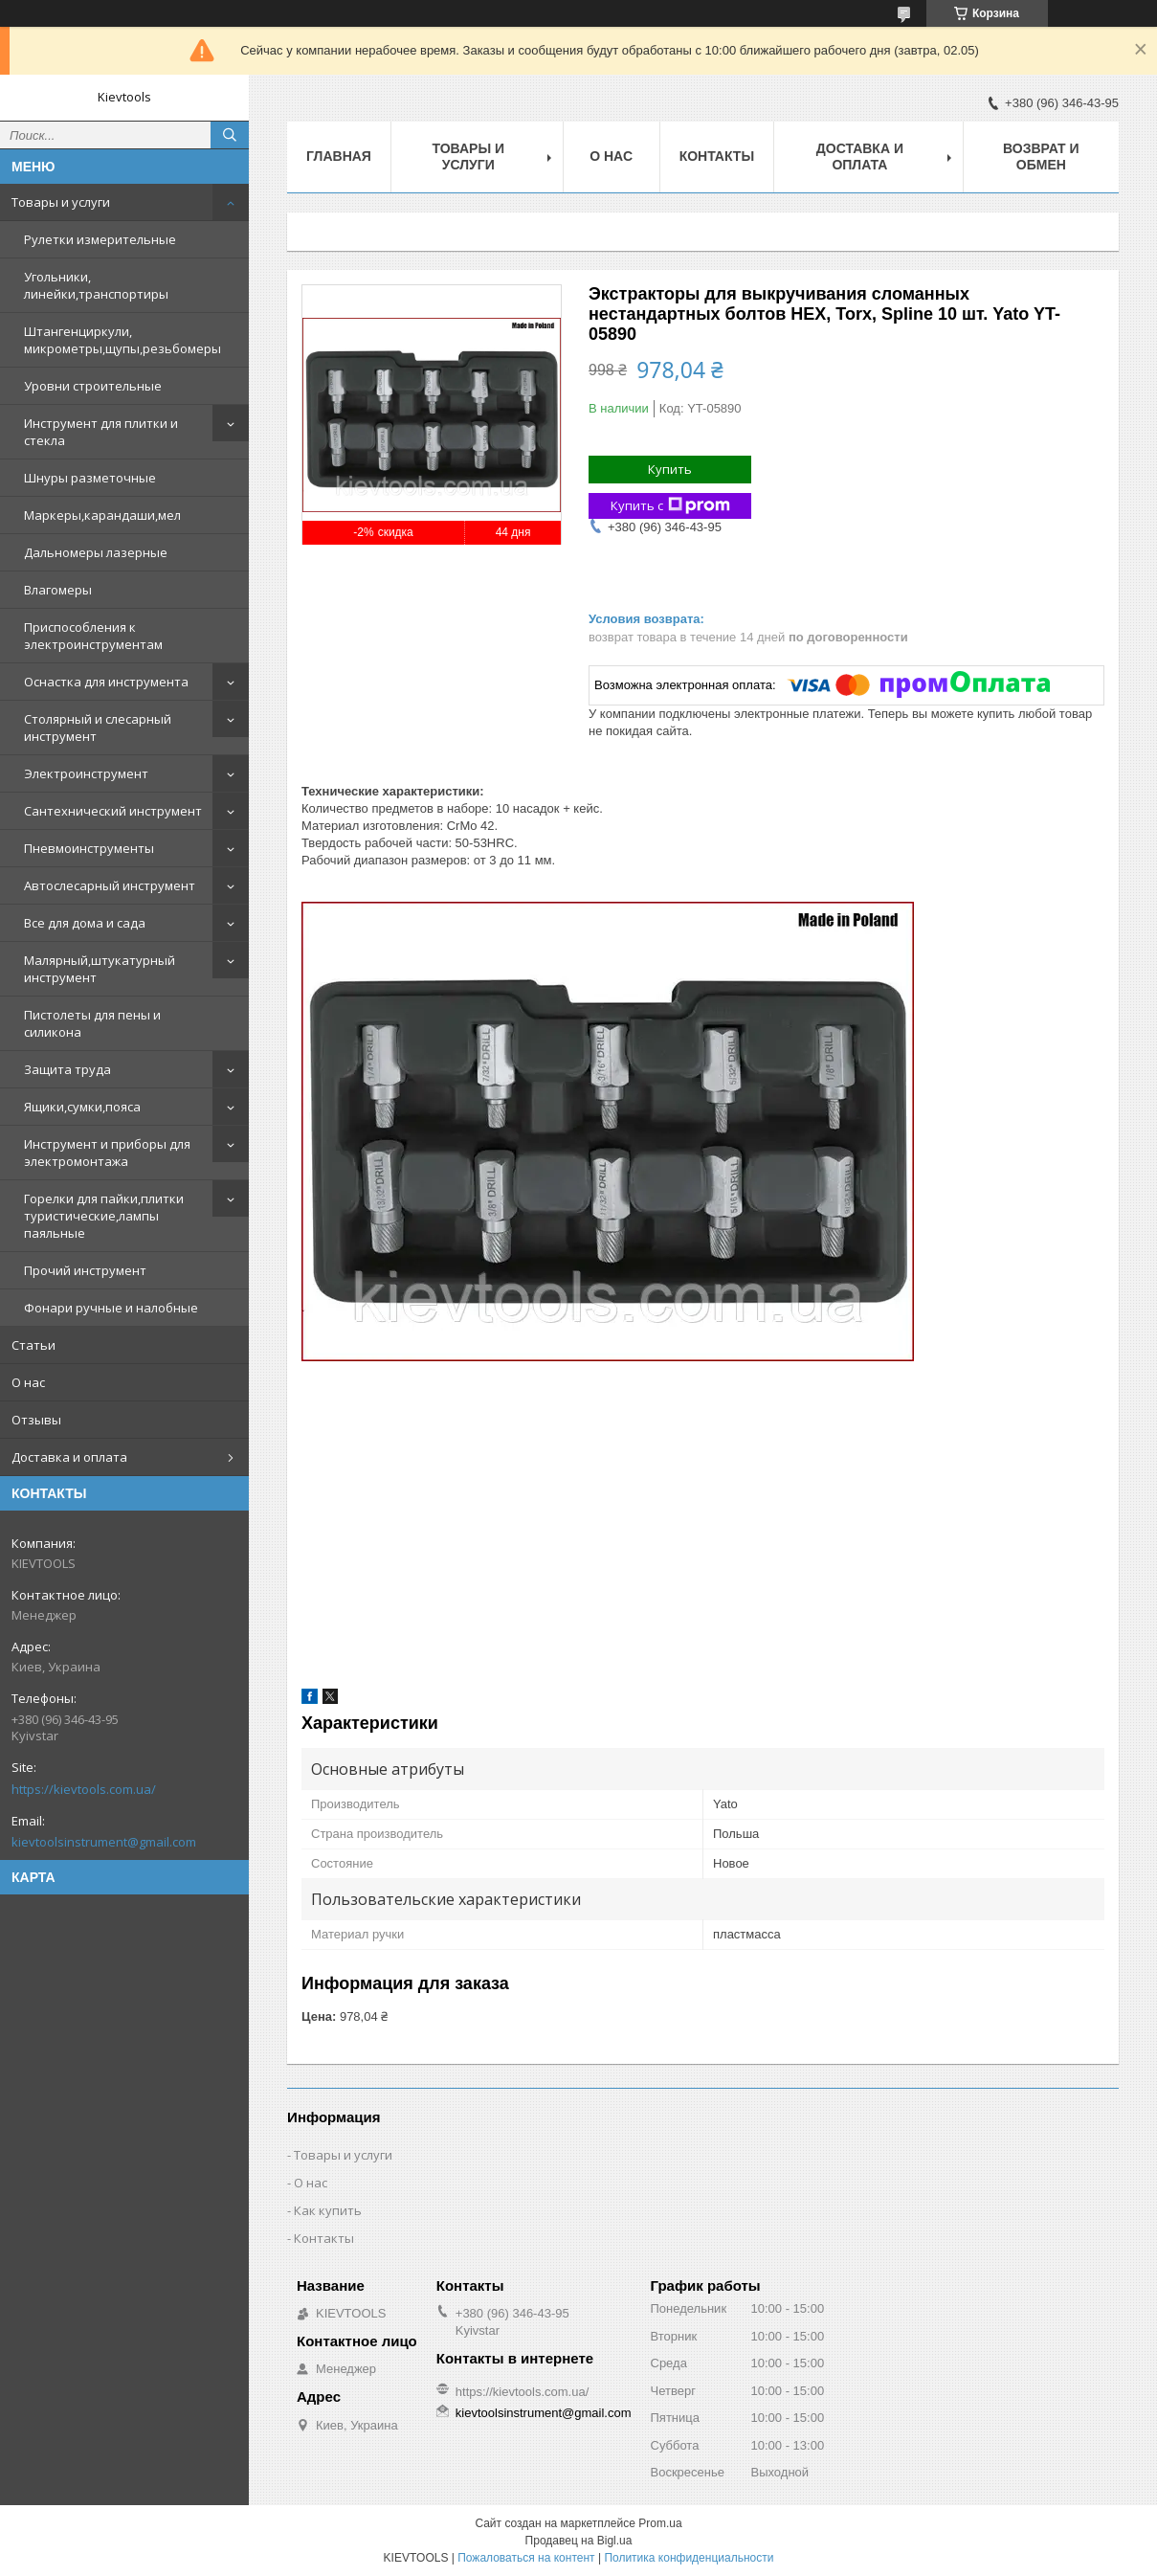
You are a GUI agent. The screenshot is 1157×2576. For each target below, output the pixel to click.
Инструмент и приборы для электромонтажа (107, 1152)
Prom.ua (659, 2523)
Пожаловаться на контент (525, 2558)
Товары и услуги (60, 202)
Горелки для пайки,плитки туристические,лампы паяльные (104, 1216)
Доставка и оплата (69, 1457)
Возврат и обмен (1041, 156)
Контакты (716, 156)
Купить (670, 469)
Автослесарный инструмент (109, 885)
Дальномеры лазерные (95, 552)
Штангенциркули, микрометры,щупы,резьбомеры (122, 340)
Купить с (670, 506)
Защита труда (67, 1069)
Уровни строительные (93, 385)
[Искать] (230, 135)
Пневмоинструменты (89, 848)
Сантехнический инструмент (113, 810)
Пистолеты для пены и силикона (92, 1023)
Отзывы (36, 1419)
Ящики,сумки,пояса (82, 1106)
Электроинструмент (86, 773)
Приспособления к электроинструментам (93, 635)
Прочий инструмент (85, 1270)
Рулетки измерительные (100, 239)
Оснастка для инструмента (106, 681)
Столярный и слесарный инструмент (97, 727)
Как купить (328, 2210)
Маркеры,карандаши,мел (102, 515)
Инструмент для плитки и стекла (101, 431)
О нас (28, 1382)
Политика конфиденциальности (688, 2558)
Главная (338, 156)
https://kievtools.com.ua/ (83, 1789)
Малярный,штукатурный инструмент (99, 969)
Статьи (33, 1345)
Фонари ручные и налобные (111, 1307)
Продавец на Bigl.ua (579, 2540)
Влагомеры (58, 589)
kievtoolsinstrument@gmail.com (103, 1841)
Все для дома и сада (84, 922)
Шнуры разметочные (90, 477)
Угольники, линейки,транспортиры (96, 285)
